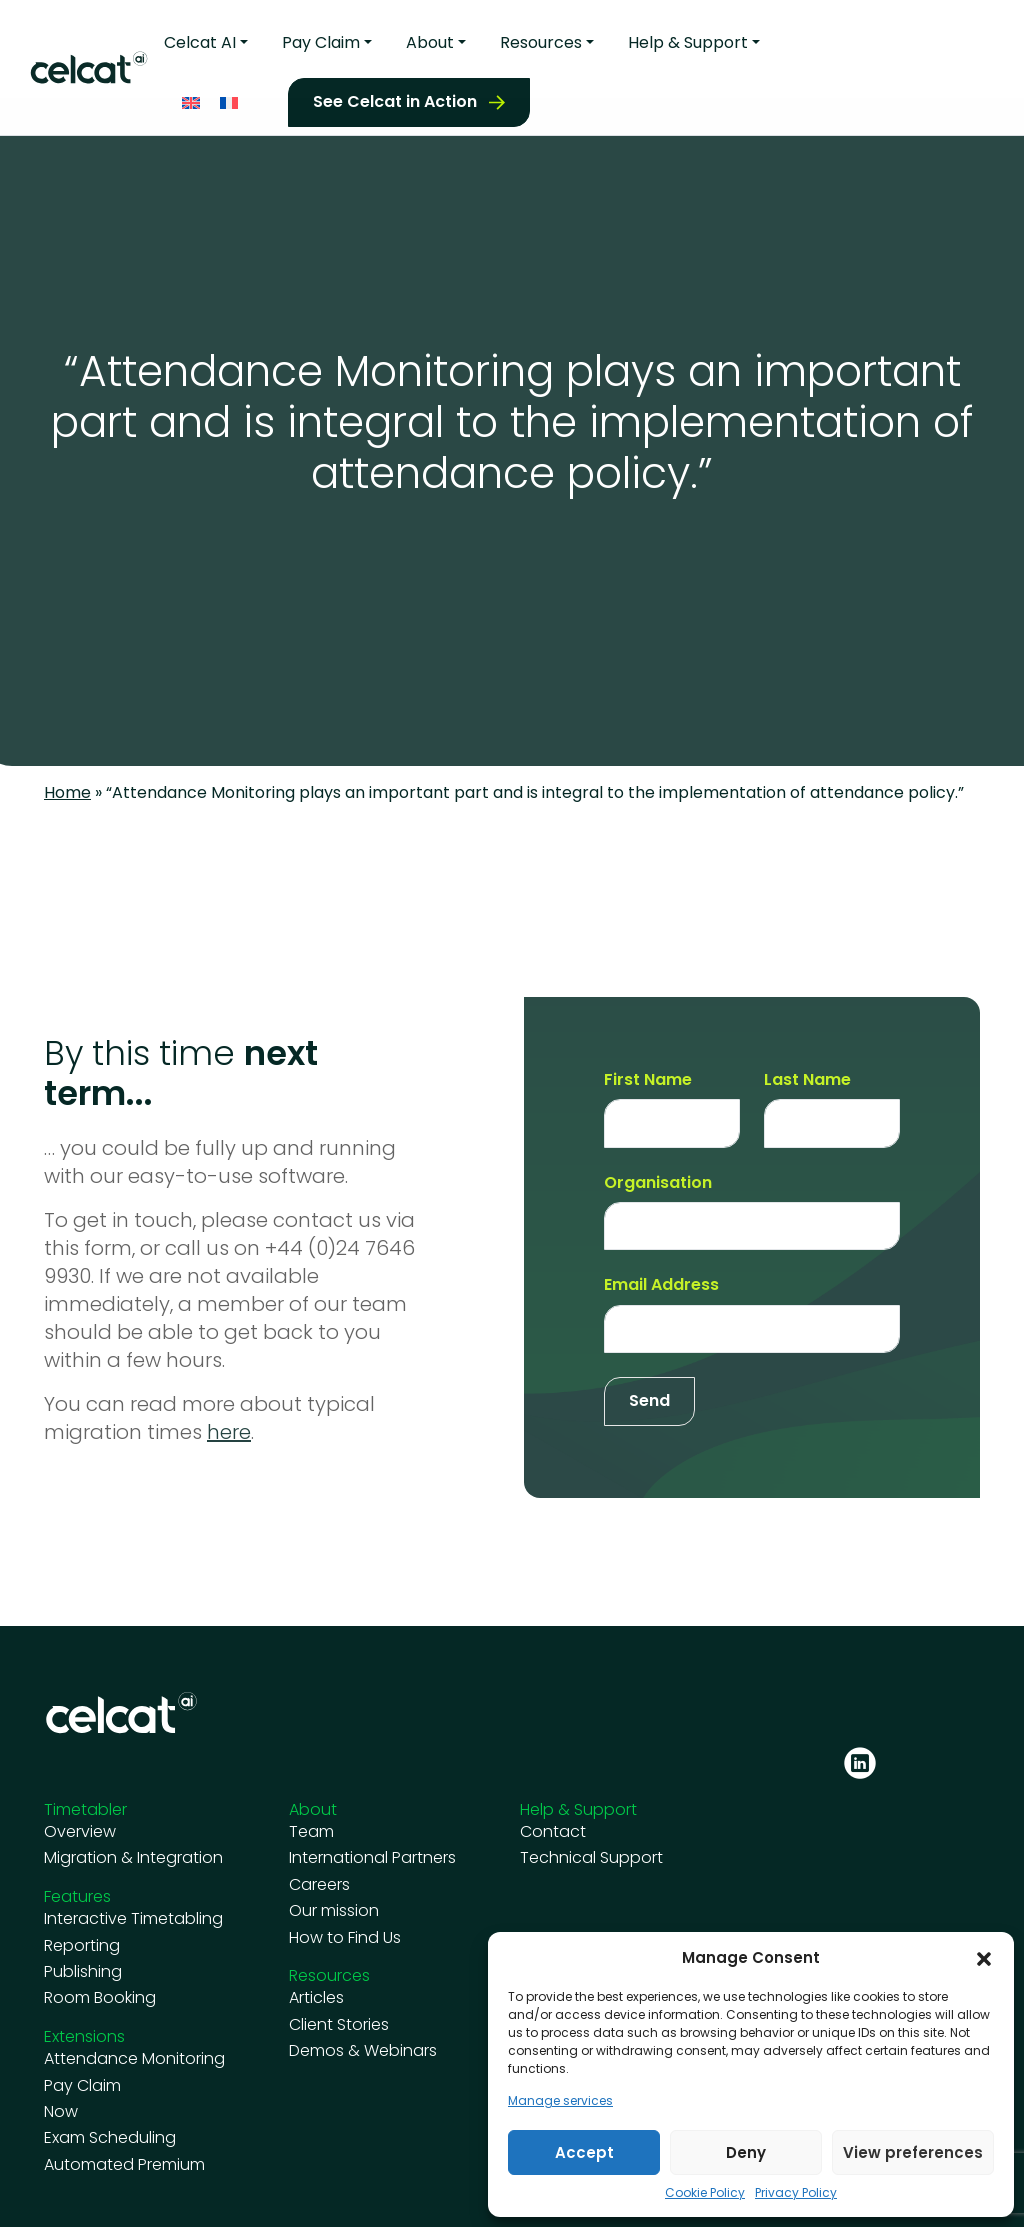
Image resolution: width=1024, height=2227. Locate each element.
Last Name (807, 1080)
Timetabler (85, 1809)
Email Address (661, 1285)
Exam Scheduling (110, 2138)
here (229, 1432)
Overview (80, 1832)
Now (61, 2112)
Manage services (560, 2101)
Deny (746, 2152)
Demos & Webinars (363, 2051)
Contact (553, 1832)
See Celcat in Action (395, 96)
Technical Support (591, 1858)
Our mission (334, 1911)
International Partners (372, 1858)
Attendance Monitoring (134, 2059)
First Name (648, 1080)
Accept (584, 2152)
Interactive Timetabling (133, 1919)
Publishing (83, 1972)
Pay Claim (321, 38)
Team (311, 1832)
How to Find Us (345, 1938)
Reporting (82, 1946)
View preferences (913, 2152)
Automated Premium (124, 2165)
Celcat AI (200, 38)
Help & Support (688, 38)
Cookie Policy (705, 2193)
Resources (541, 38)
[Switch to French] (229, 97)
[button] (984, 1958)
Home (67, 792)
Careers (319, 1885)
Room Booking (100, 1998)
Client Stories (339, 2025)
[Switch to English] (191, 97)
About (430, 38)
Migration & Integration (133, 1858)
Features (77, 1896)
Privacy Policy (796, 2193)
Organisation (658, 1183)
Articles (316, 1998)
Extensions (84, 2036)
